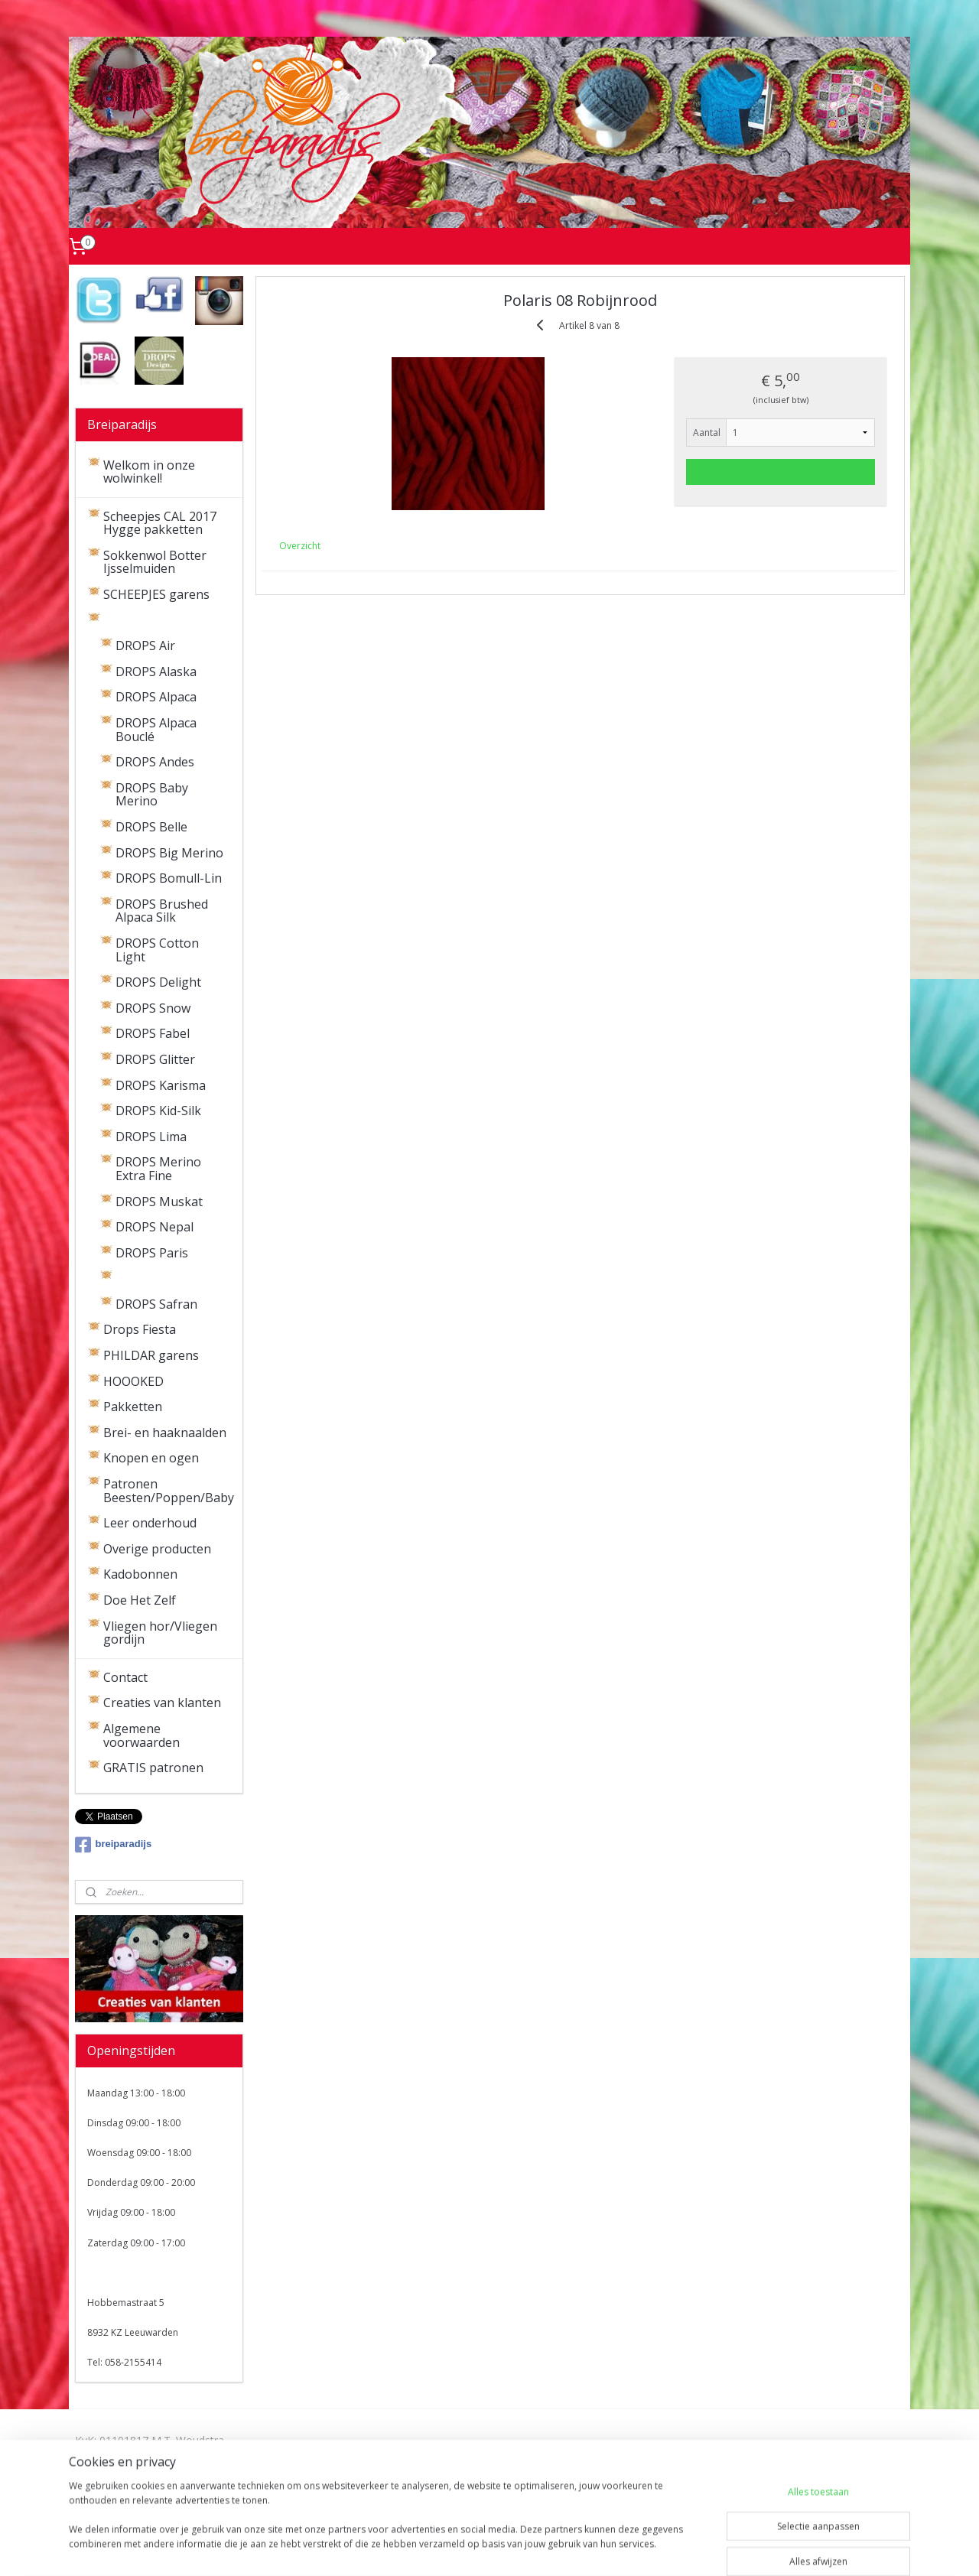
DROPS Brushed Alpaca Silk (161, 911)
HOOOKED (133, 1381)
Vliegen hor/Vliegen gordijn (160, 1633)
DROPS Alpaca (156, 696)
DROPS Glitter (155, 1059)
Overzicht (299, 545)
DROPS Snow (152, 1008)
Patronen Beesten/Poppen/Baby (168, 1490)
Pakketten (132, 1406)
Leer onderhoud (150, 1522)
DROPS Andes (154, 761)
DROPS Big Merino (169, 852)
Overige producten (157, 1548)
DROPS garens (145, 620)
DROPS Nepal (154, 1226)
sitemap (427, 2548)
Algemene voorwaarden (141, 1735)
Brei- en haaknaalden (164, 1432)
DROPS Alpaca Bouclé (156, 729)
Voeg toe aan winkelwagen (781, 471)
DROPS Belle (151, 826)
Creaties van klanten (162, 1702)
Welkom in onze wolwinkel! (149, 472)
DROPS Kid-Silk (158, 1110)
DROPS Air (145, 645)
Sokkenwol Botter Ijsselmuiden (155, 562)
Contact (125, 1677)
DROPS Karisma (160, 1085)
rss (460, 2548)
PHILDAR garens (151, 1355)
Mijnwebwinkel (652, 2548)
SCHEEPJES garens (156, 594)
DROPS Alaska (156, 671)
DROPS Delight (158, 982)
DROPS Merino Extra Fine (158, 1168)
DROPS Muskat (159, 1201)
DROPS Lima (151, 1136)
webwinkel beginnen (518, 2548)
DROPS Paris (151, 1252)
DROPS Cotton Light (157, 950)
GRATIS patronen (153, 1767)
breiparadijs (113, 1845)
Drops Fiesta (139, 1329)
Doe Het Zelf (139, 1600)
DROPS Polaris (157, 1278)
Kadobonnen (140, 1574)
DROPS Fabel (152, 1033)
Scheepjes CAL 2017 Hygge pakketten (159, 523)
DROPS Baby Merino (151, 794)
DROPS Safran (156, 1304)
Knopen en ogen (151, 1457)
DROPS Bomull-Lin (168, 878)
